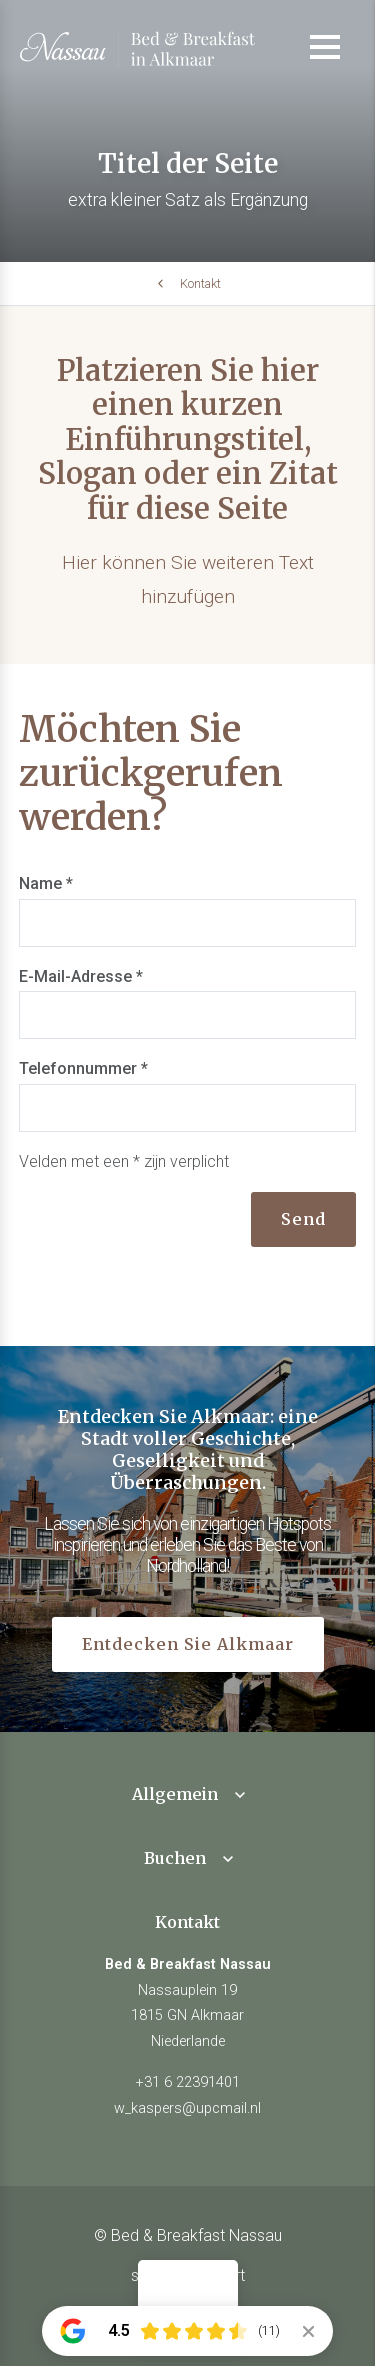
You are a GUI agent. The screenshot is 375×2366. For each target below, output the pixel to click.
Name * (46, 883)
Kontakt (200, 283)
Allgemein (175, 1794)
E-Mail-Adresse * (81, 976)
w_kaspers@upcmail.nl (187, 2108)
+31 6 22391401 (188, 2082)
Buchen (175, 1858)
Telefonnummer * (83, 1068)
